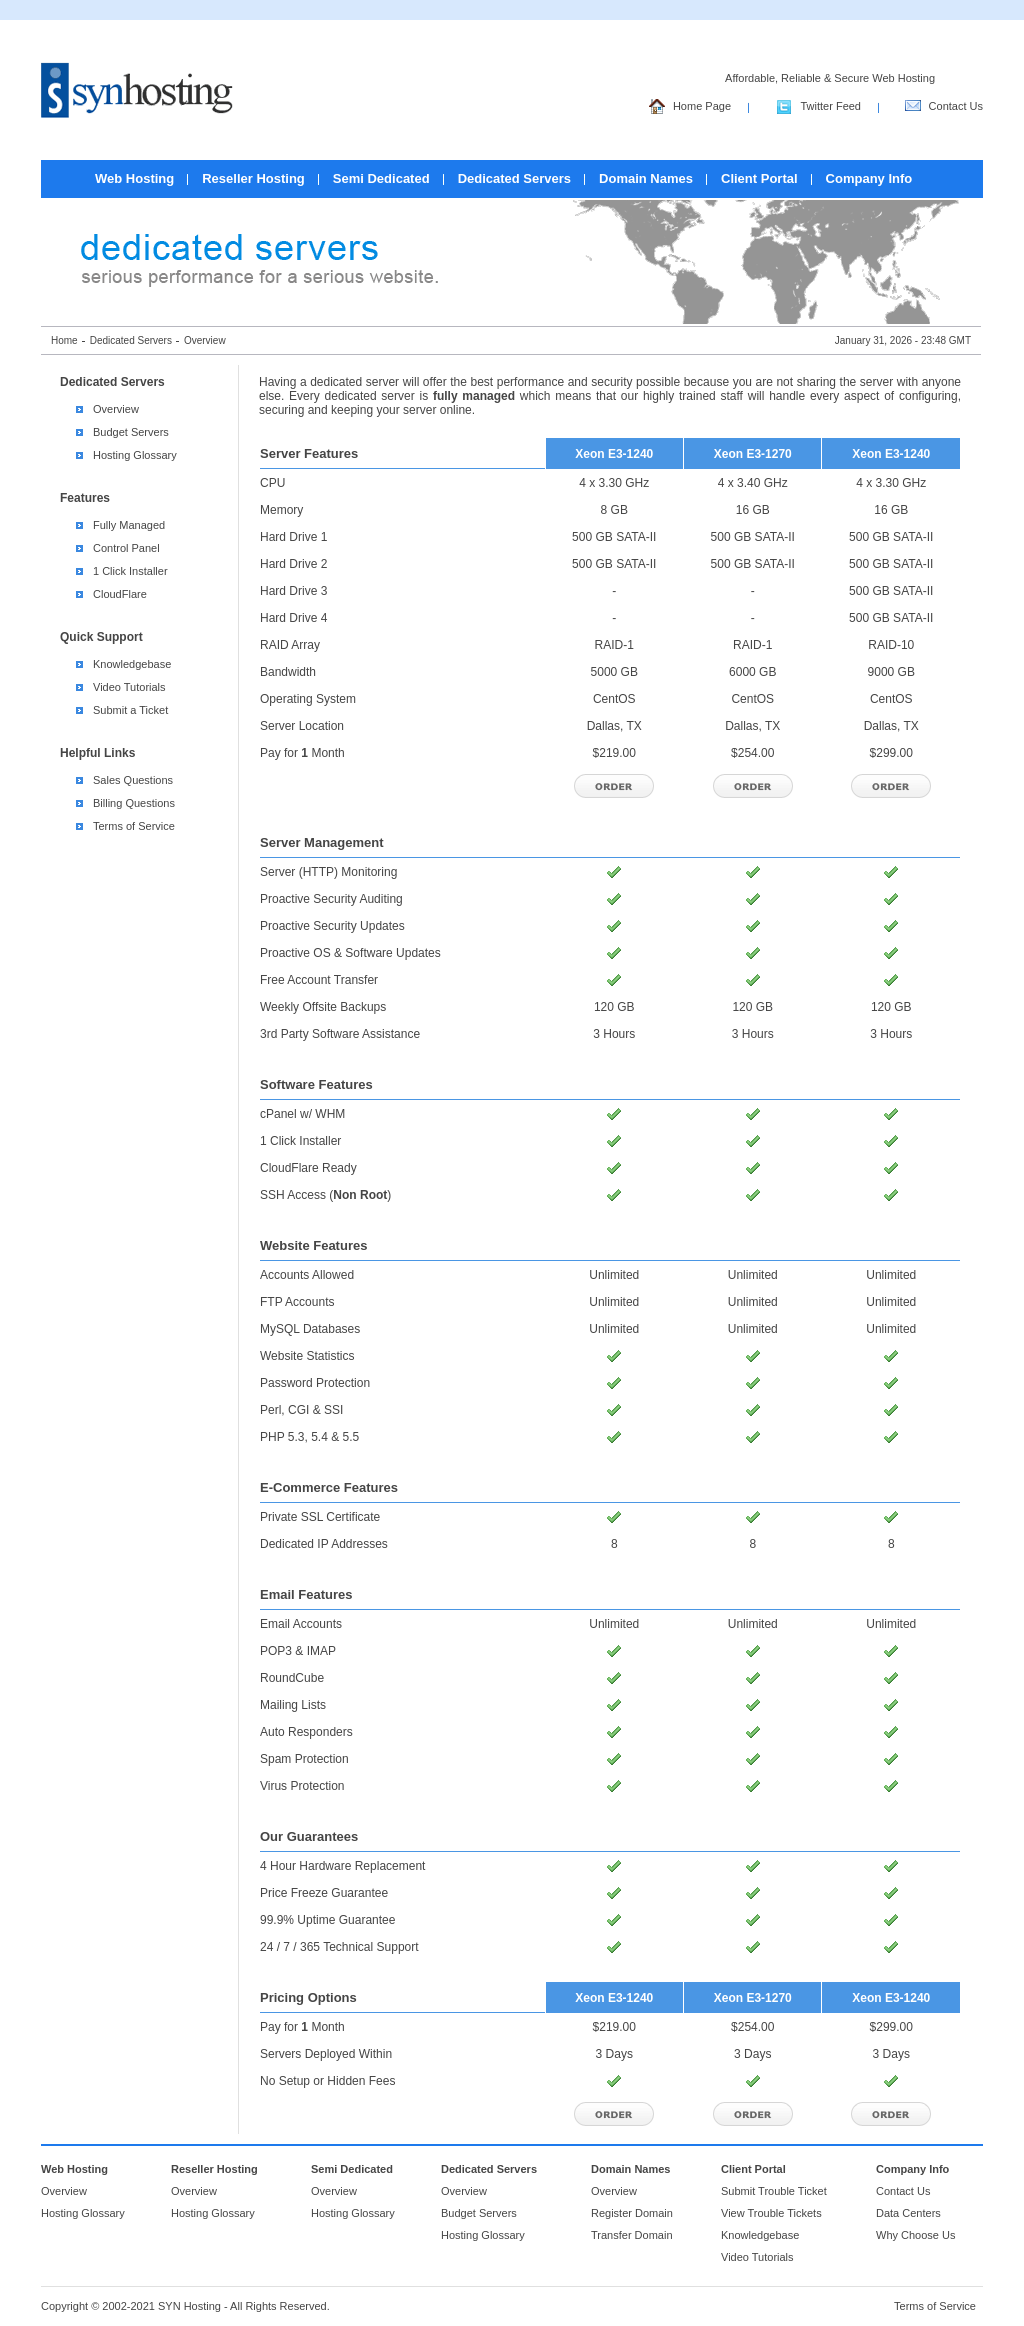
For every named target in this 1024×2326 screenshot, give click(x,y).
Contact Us (944, 108)
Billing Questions (134, 803)
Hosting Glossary (135, 455)
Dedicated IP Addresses (324, 1544)
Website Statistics (307, 1356)
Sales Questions (133, 780)
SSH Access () (325, 1195)
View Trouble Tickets (771, 2213)
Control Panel (126, 548)
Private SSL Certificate (320, 1517)
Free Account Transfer (319, 980)
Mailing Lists (293, 1705)
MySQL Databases (310, 1329)
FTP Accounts (297, 1302)
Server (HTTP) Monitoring (328, 872)
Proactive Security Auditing (331, 899)
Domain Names (646, 178)
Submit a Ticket (130, 710)
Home (64, 340)
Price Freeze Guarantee (324, 1893)
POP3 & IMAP (298, 1651)
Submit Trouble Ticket (774, 2191)
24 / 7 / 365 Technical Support (339, 1947)
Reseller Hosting (253, 178)
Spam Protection (304, 1759)
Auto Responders (306, 1732)
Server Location (302, 726)
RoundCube (292, 1678)
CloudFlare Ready (308, 1168)
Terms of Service (134, 826)
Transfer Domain (632, 2235)
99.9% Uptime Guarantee (327, 1920)
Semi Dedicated (381, 178)
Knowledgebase (132, 664)
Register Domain (632, 2213)
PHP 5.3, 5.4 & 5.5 (309, 1437)
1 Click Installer (130, 571)
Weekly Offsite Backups (323, 1007)
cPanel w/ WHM (302, 1114)
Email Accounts (301, 1624)
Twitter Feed (818, 108)
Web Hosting (134, 178)
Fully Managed (129, 525)
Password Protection (315, 1383)
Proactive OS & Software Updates (350, 953)
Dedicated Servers (514, 178)
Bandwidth (288, 672)
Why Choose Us (915, 2235)
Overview (116, 409)
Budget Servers (131, 432)
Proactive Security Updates (332, 926)
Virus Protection (302, 1786)
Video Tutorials (129, 687)
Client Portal (759, 178)
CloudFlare (120, 594)
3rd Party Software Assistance (340, 1034)
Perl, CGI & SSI (301, 1410)
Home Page (690, 108)
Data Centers (908, 2213)
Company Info (869, 178)
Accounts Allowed (307, 1275)
